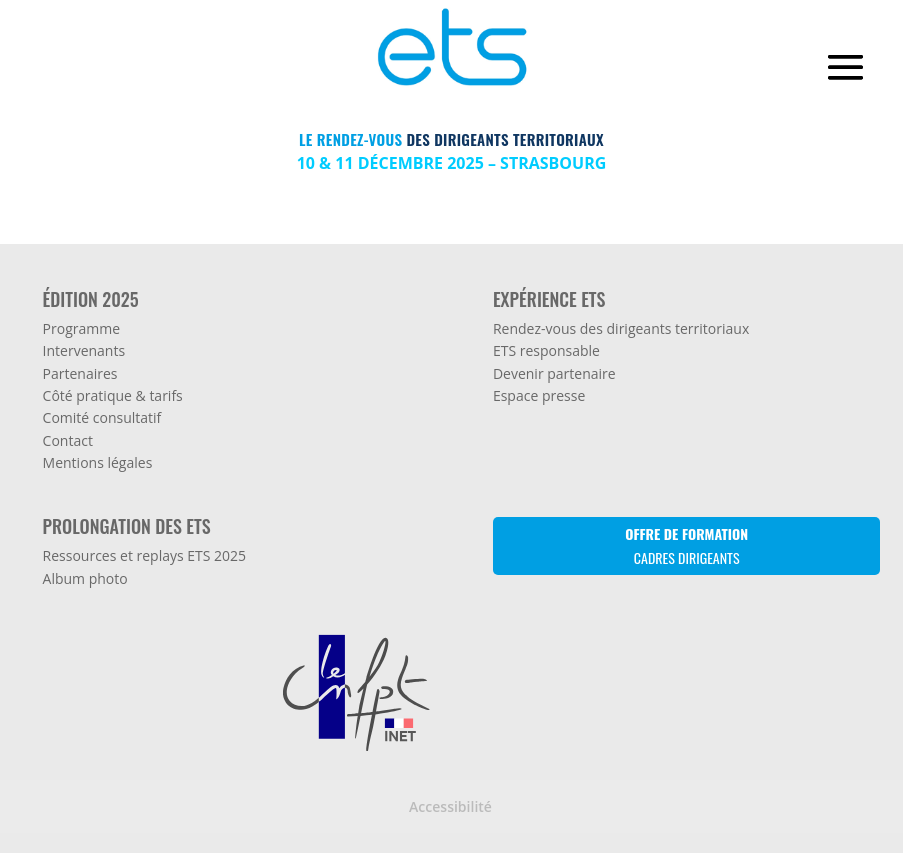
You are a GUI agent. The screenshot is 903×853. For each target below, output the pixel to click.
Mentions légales (98, 462)
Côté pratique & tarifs (113, 395)
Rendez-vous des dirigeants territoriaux (621, 328)
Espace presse (539, 395)
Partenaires (80, 373)
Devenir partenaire (554, 373)
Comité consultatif (102, 417)
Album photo (85, 578)
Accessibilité (450, 806)
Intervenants (84, 350)
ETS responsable (546, 350)
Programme (81, 328)
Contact (68, 440)
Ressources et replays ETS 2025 (145, 555)
